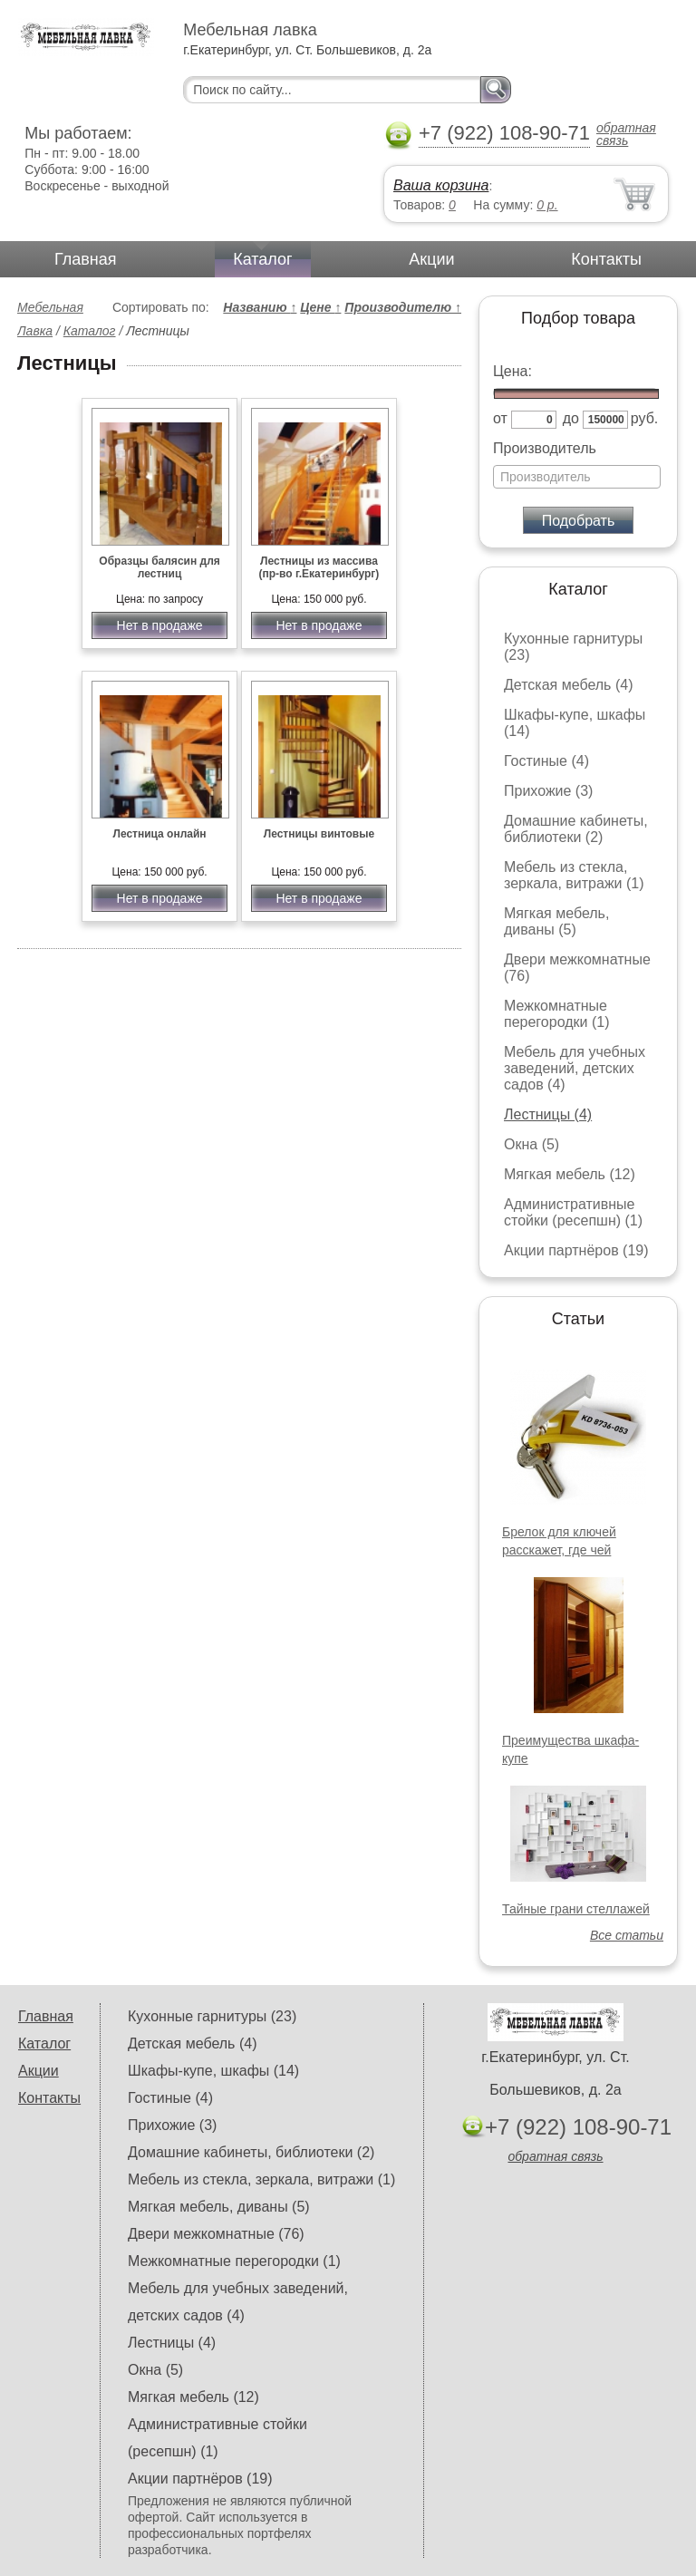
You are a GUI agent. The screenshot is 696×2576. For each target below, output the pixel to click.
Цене (320, 307)
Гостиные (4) (546, 761)
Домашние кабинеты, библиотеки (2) (576, 829)
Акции (431, 259)
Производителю (402, 307)
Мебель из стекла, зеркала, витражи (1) (574, 875)
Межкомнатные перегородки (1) (556, 1014)
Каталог (262, 259)
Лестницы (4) (548, 1114)
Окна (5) (531, 1144)
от (500, 418)
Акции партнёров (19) (576, 1250)
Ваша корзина (440, 185)
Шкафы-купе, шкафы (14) (213, 2070)
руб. (645, 418)
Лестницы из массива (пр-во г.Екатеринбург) (319, 567)
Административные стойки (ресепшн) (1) (573, 1212)
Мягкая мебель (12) (569, 1174)
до (571, 418)
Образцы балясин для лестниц (159, 567)
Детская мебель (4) (568, 684)
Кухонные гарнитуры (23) (212, 2016)
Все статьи (626, 1935)
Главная (85, 259)
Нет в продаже (160, 625)
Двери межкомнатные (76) (216, 2234)
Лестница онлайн (159, 834)
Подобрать (578, 520)
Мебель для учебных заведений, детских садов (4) (574, 1068)
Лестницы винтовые (319, 834)
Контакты (606, 259)
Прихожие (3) (548, 791)
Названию (259, 307)
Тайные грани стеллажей (576, 1909)
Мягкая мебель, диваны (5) (556, 921)
